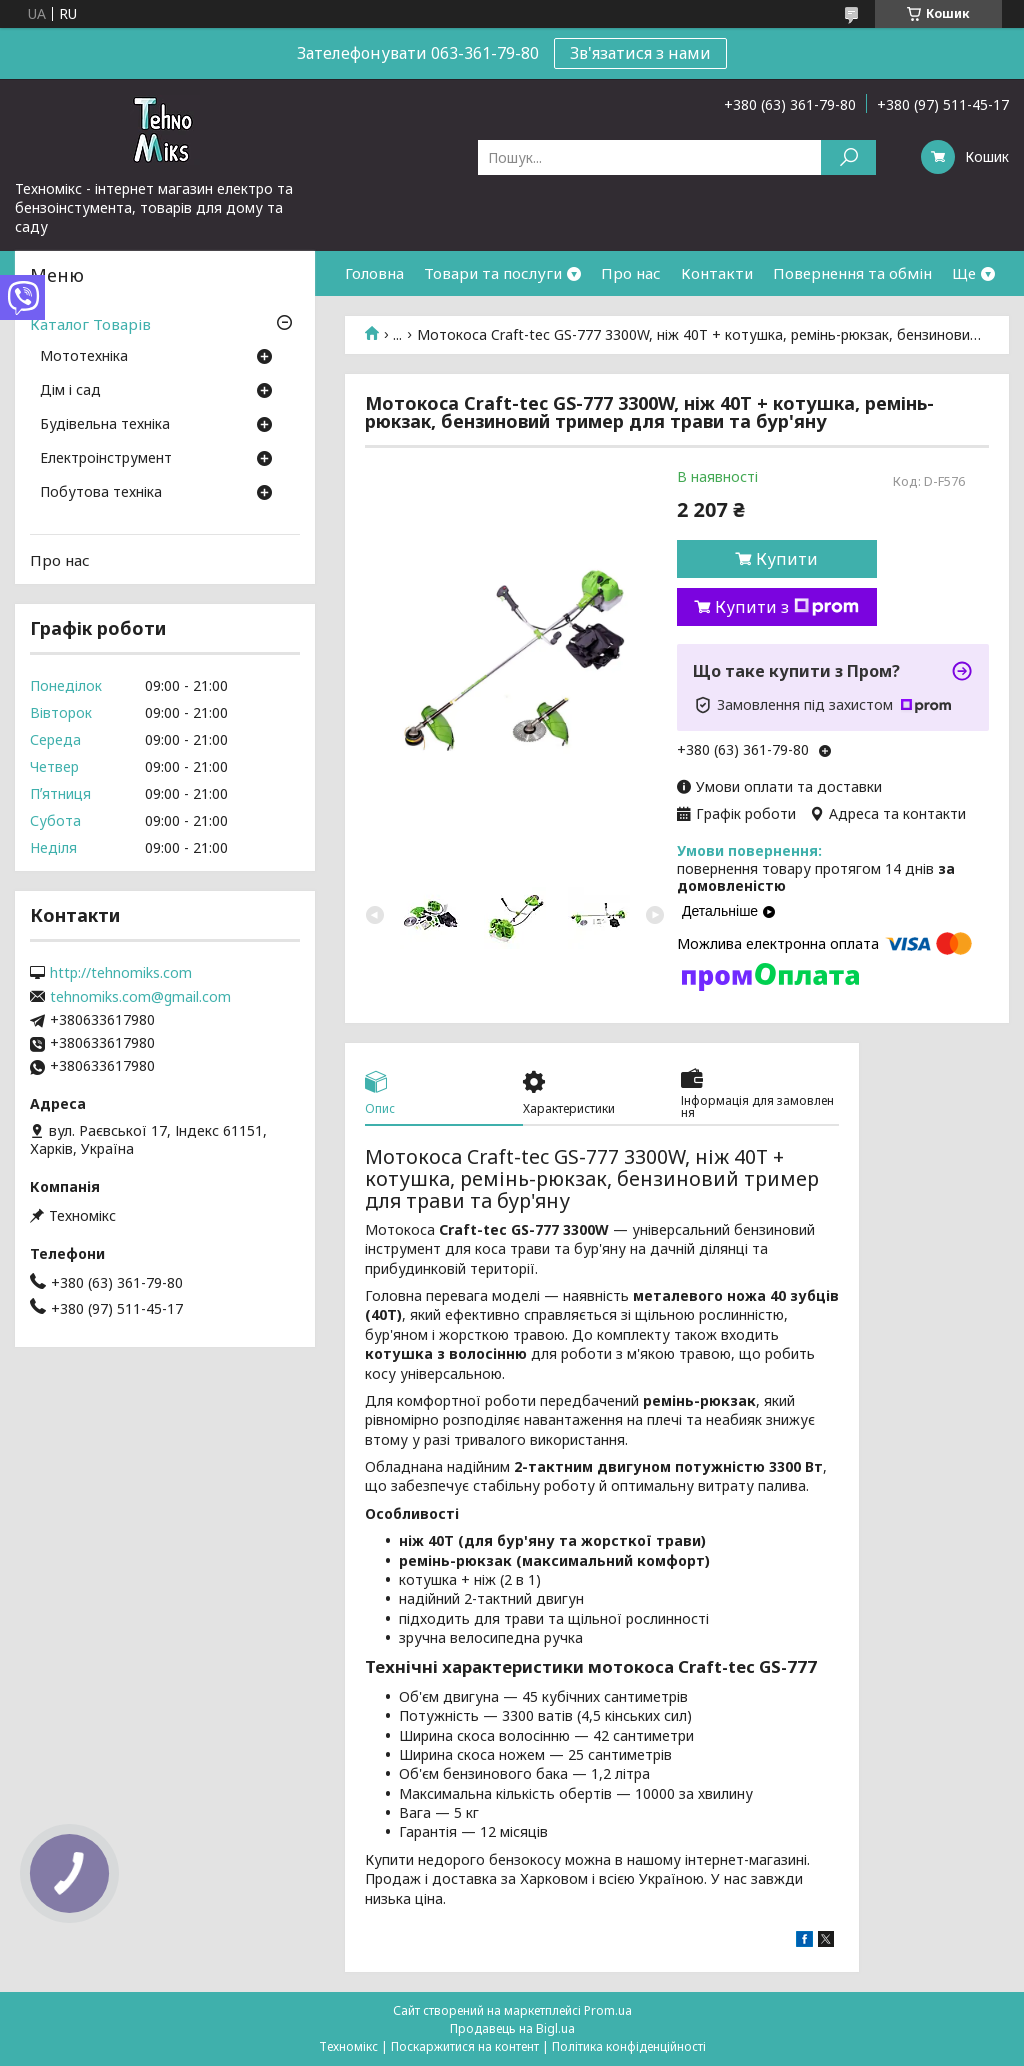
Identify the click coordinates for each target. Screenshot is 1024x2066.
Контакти (717, 273)
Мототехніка (84, 357)
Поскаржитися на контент (465, 2046)
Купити (787, 559)
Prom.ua (608, 2010)
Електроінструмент (106, 459)
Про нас (631, 273)
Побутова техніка (101, 493)
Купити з (787, 607)
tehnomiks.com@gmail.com (140, 997)
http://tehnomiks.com (121, 973)
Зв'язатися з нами (640, 53)
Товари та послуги (493, 273)
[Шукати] (848, 157)
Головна (374, 273)
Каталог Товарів (90, 324)
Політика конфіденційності (629, 2046)
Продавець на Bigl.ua (512, 2028)
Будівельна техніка (105, 425)
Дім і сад (70, 391)
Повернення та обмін (852, 273)
